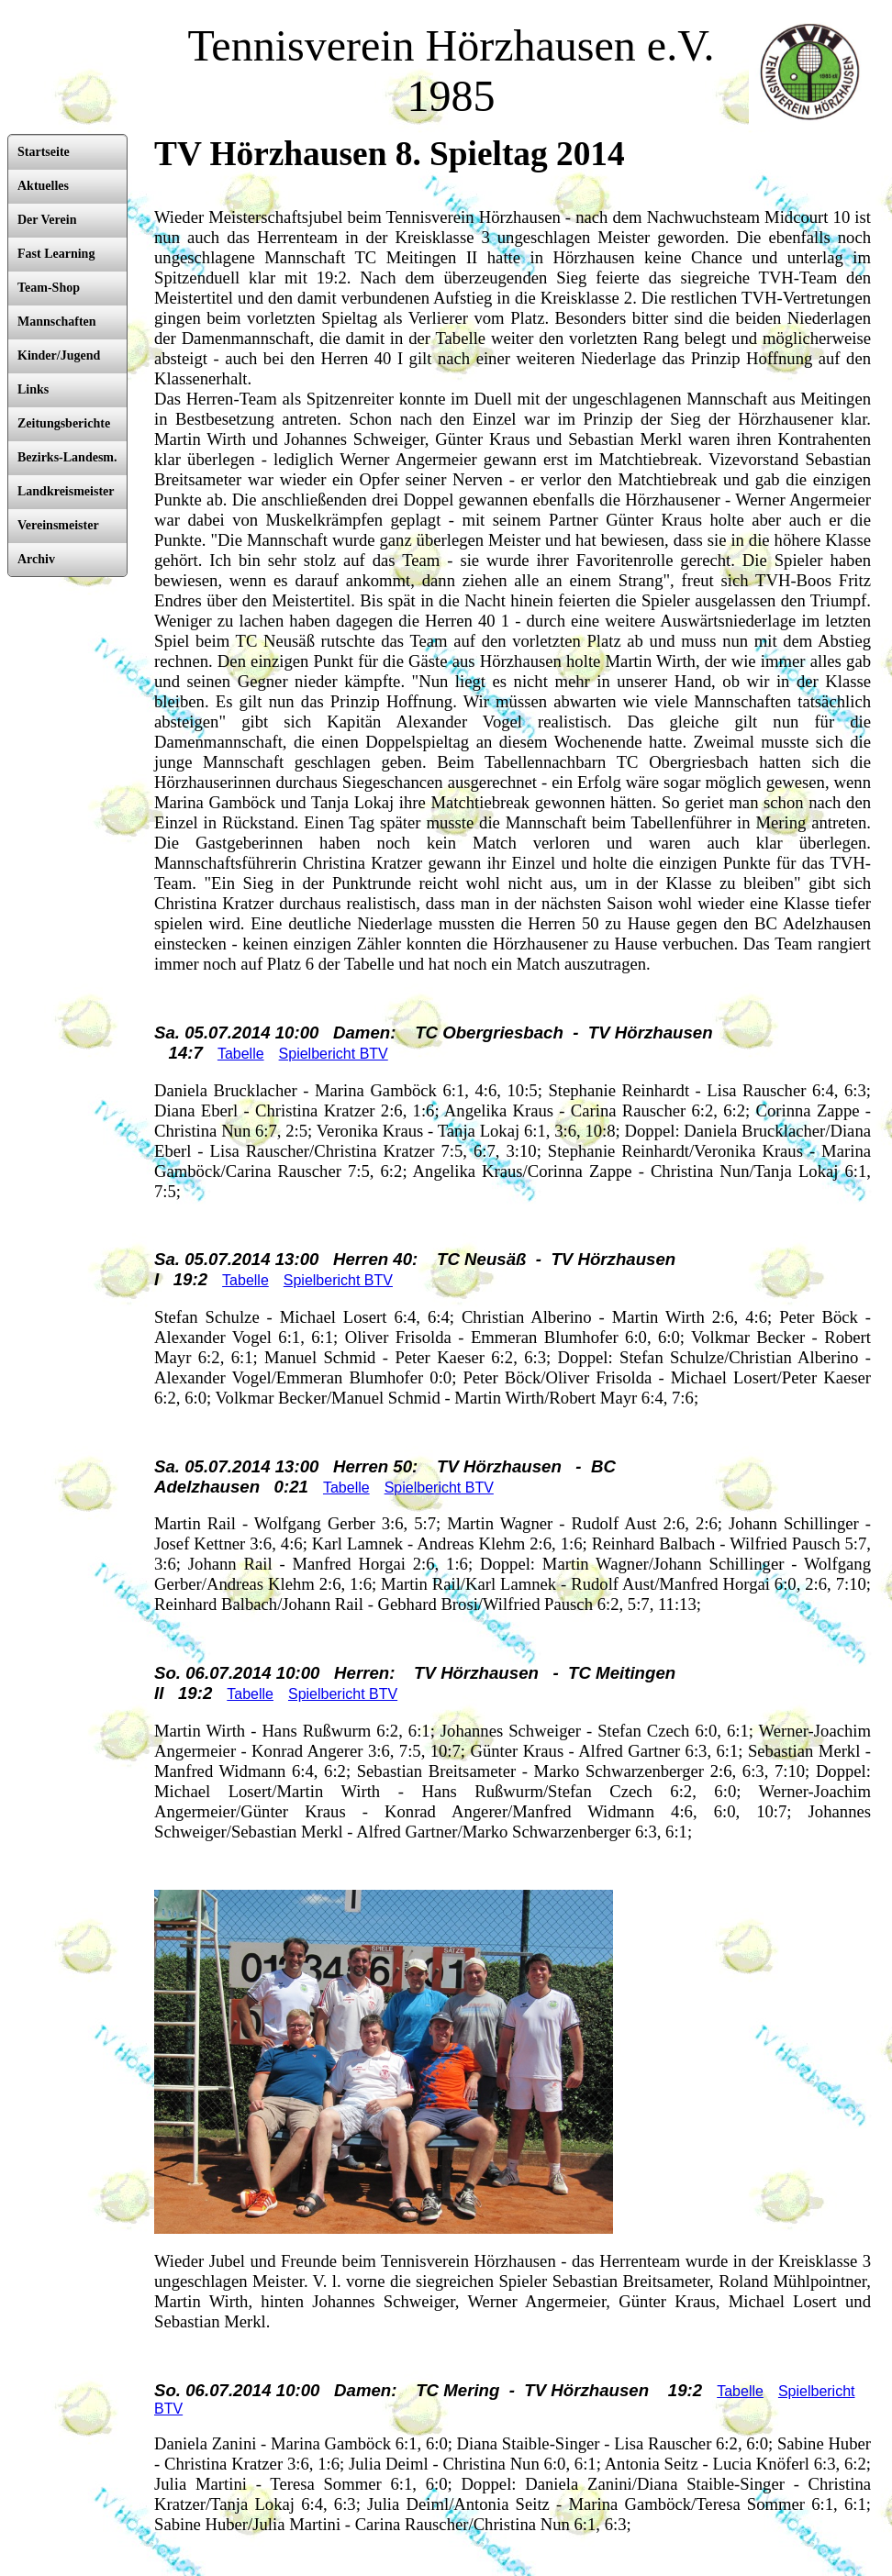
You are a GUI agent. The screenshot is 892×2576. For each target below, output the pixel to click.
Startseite (43, 152)
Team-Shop (48, 287)
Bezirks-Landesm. (67, 457)
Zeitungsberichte (63, 423)
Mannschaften (56, 321)
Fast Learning (56, 254)
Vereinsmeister (58, 525)
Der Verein (46, 220)
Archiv (36, 559)
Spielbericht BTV (333, 1053)
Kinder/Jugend (58, 355)
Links (33, 389)
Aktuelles (43, 186)
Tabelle (240, 1053)
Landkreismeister (66, 491)
